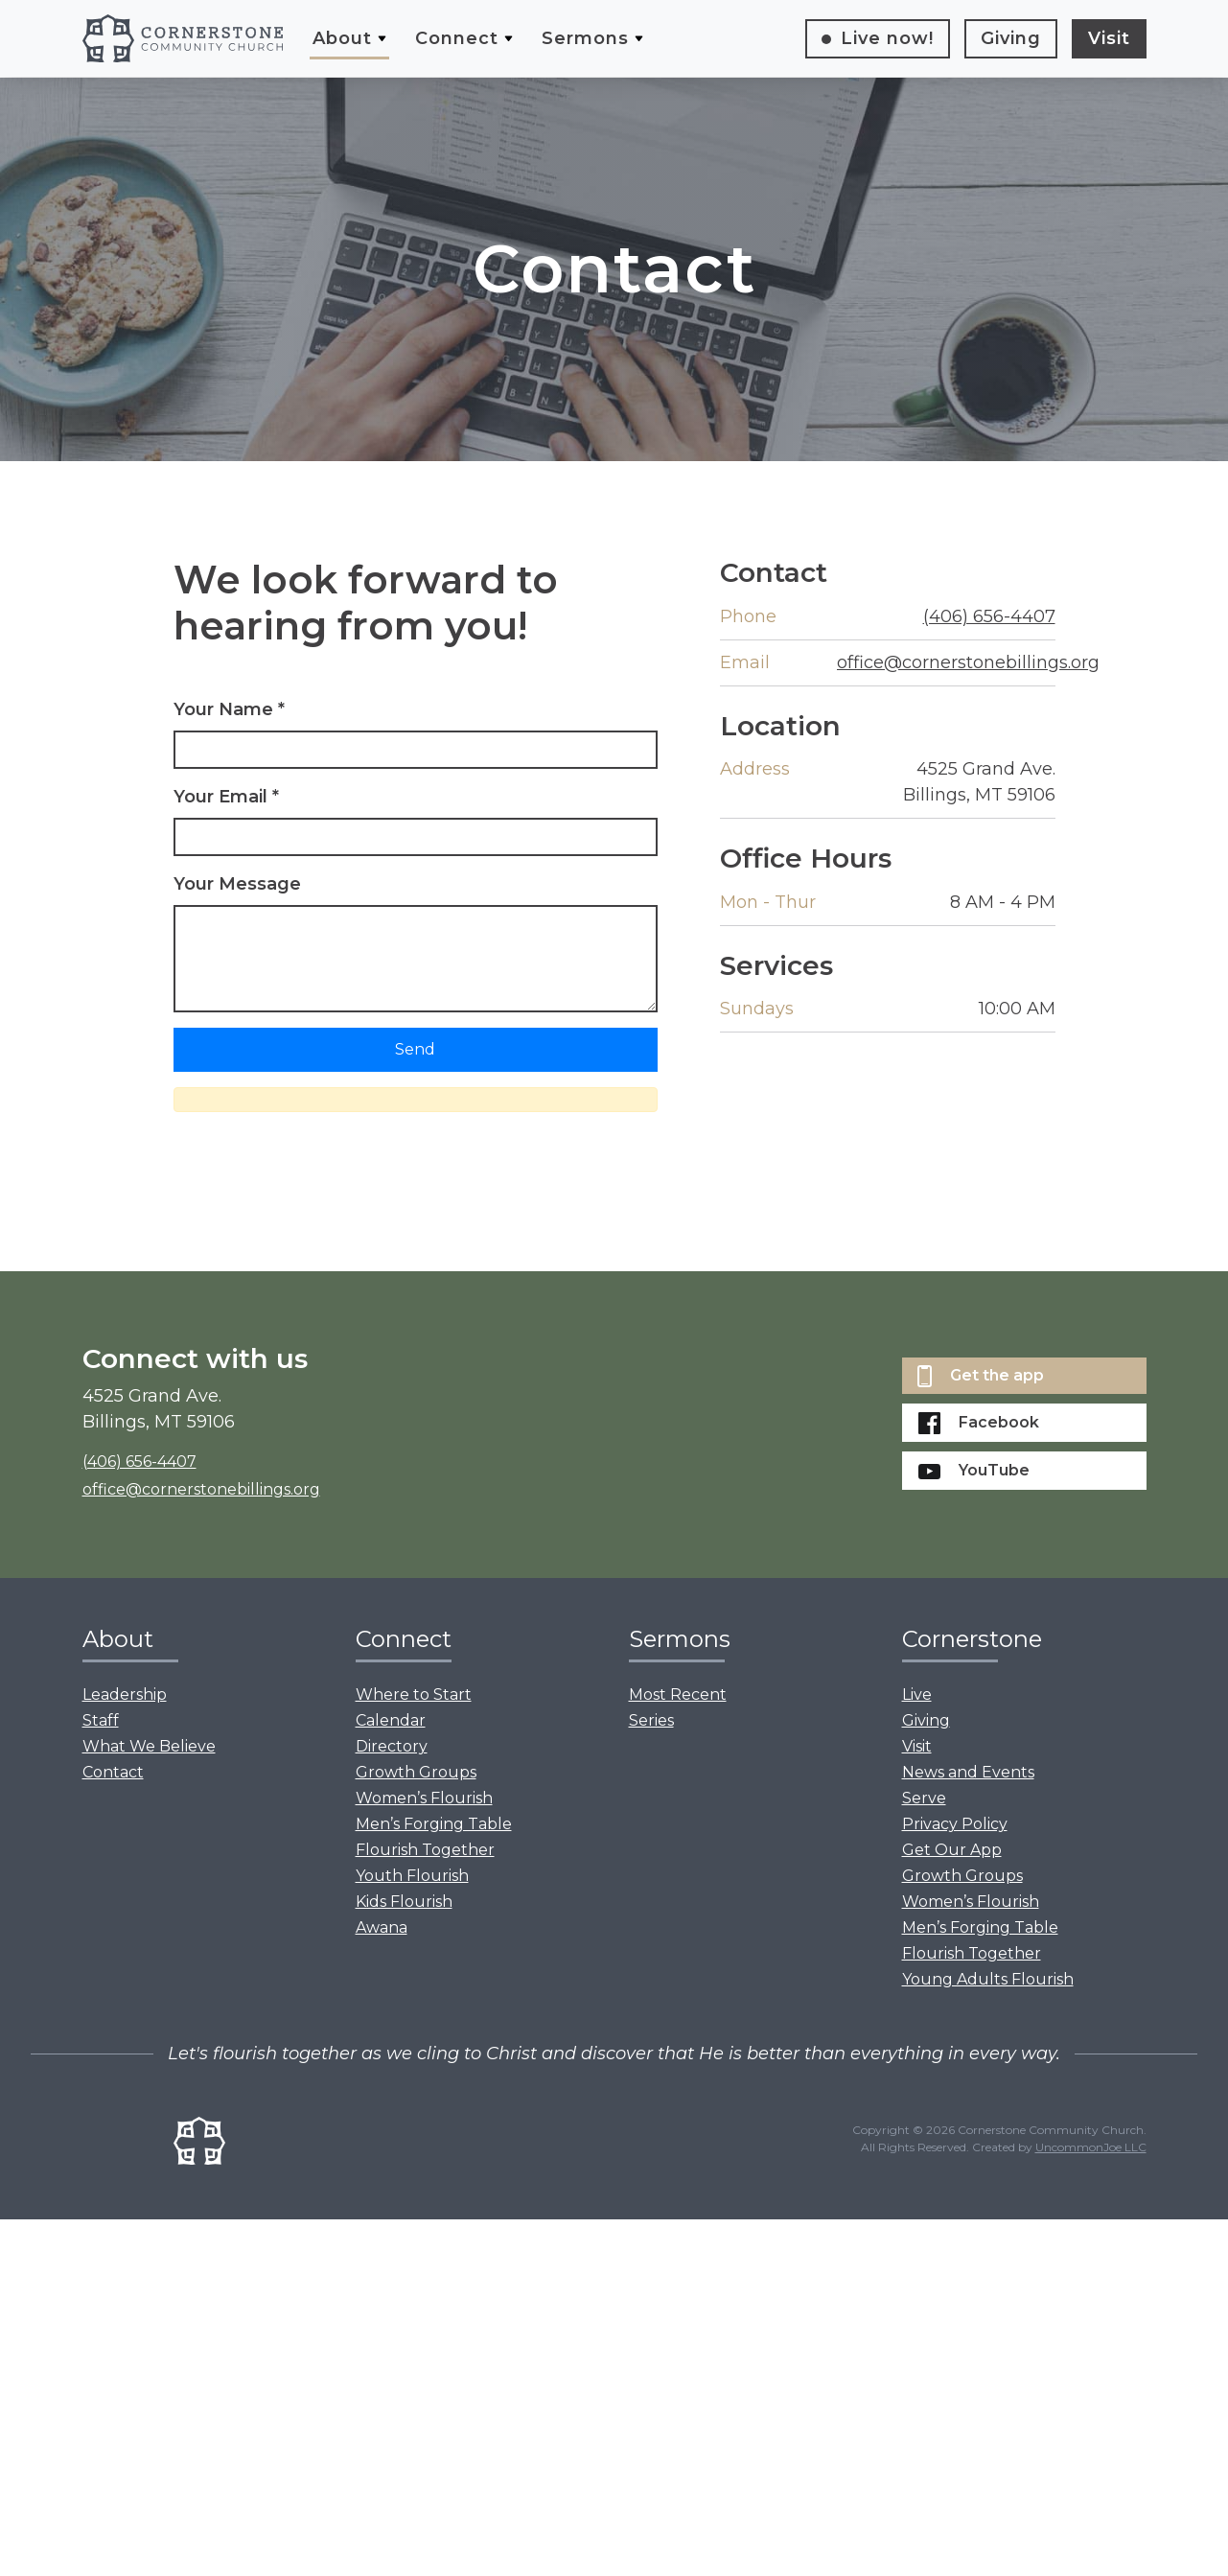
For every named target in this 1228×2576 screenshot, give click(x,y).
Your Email (226, 796)
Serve (924, 1798)
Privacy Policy (955, 1824)
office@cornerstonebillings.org (968, 662)
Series (651, 1720)
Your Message (237, 883)
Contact (113, 1772)
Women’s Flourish (424, 1798)
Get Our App (952, 1850)
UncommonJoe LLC (1091, 2147)
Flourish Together (425, 1850)
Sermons (585, 38)
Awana (381, 1927)
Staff (100, 1720)
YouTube (974, 1470)
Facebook (978, 1423)
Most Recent (678, 1694)
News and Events (968, 1772)
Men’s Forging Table (434, 1824)
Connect (456, 38)
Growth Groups (416, 1772)
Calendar (391, 1720)
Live (887, 38)
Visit (1109, 38)
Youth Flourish (412, 1876)
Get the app (980, 1376)
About (342, 38)
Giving (1011, 38)
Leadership (124, 1694)
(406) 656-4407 (989, 616)
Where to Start (414, 1694)
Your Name (229, 709)
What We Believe (149, 1746)
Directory (392, 1746)
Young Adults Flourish (988, 1979)
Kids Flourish (404, 1901)
